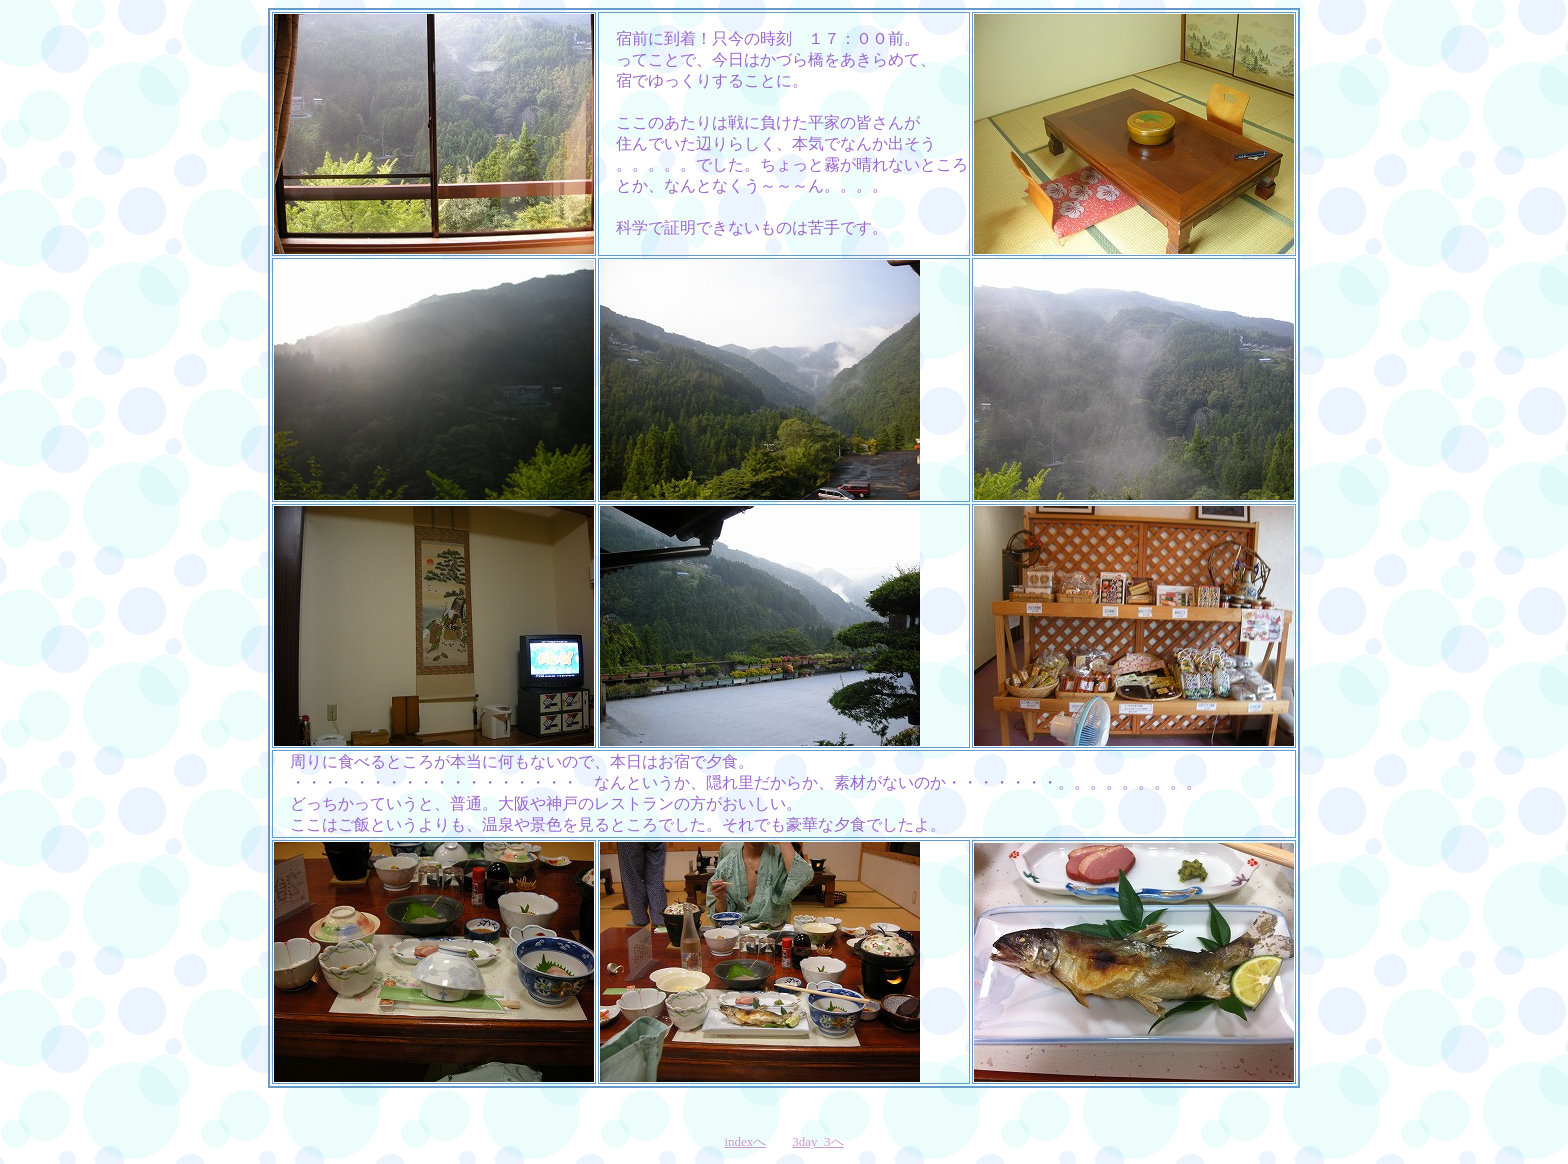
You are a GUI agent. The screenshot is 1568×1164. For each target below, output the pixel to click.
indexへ (745, 1141)
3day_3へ (817, 1141)
